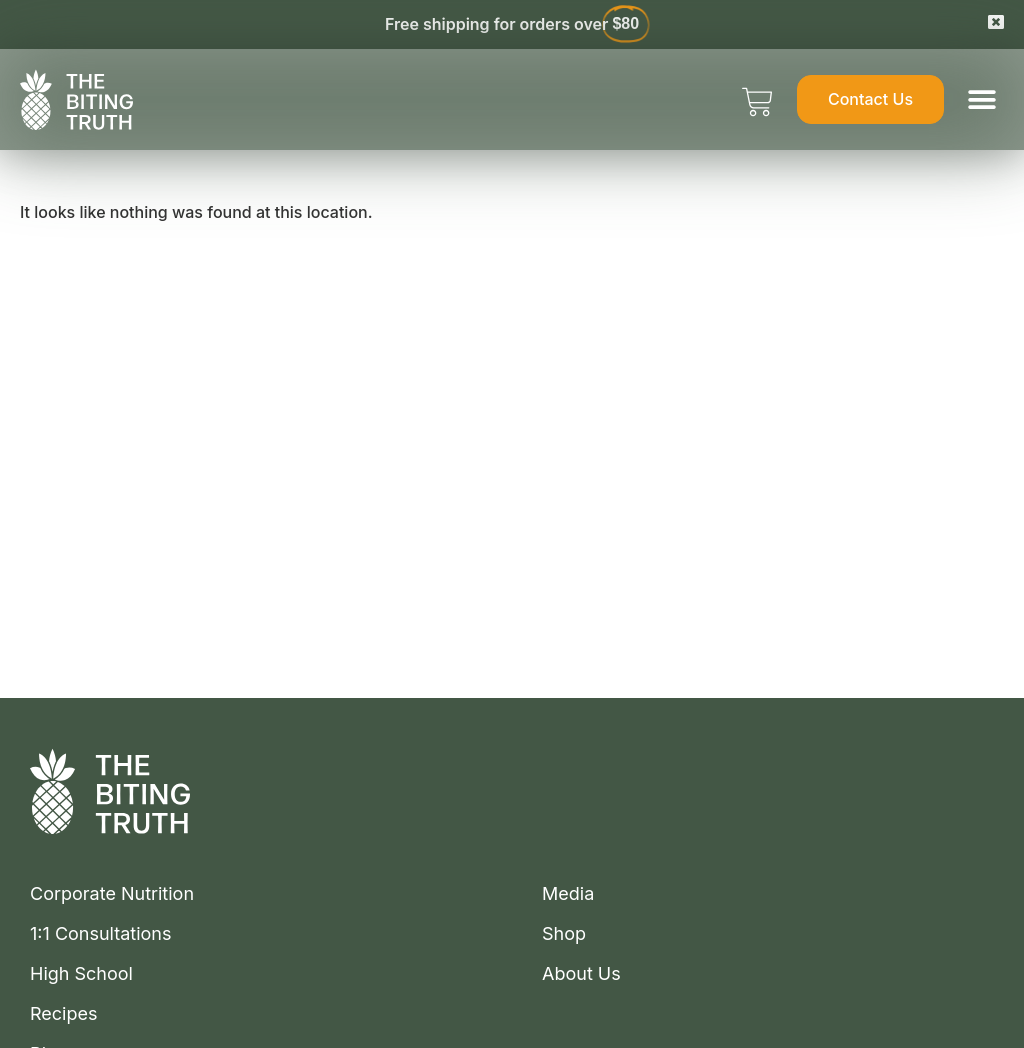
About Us (581, 974)
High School (81, 974)
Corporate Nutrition (112, 894)
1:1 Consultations (101, 934)
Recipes (63, 1014)
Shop (564, 934)
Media (568, 894)
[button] (981, 99)
